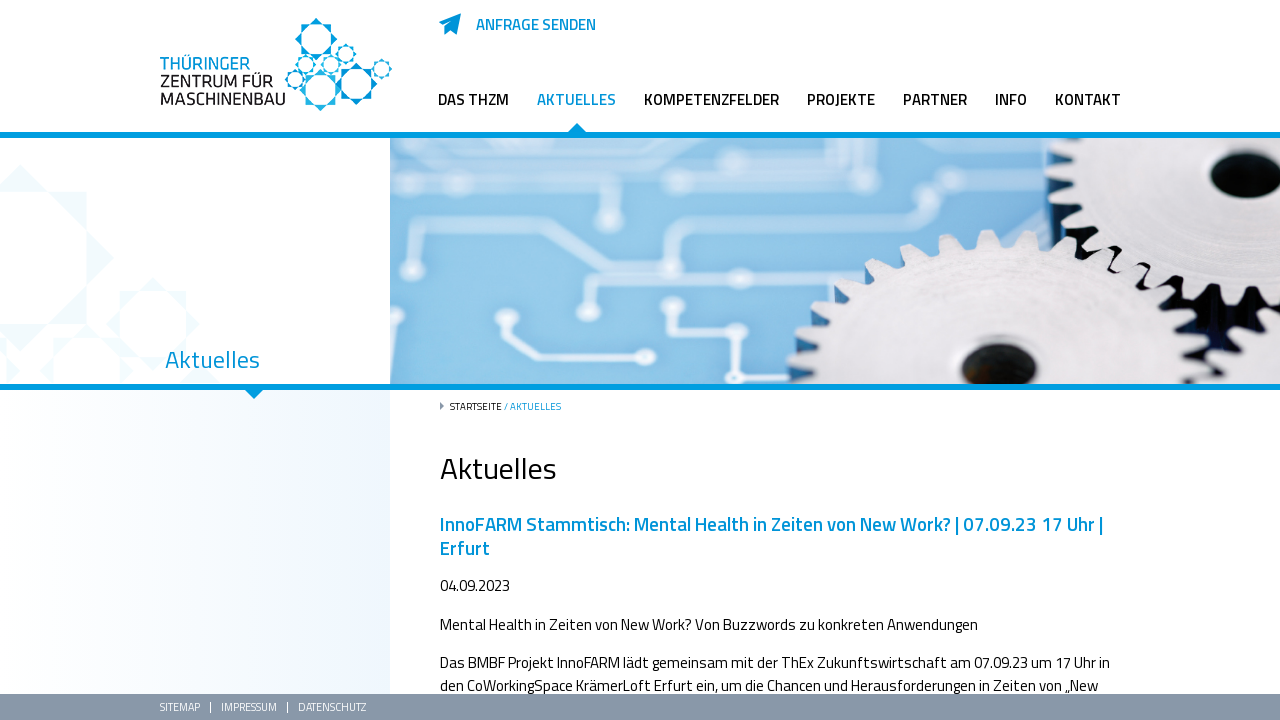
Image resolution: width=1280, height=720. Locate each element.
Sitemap (180, 707)
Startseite (476, 406)
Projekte (841, 99)
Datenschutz (332, 707)
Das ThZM (473, 99)
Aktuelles (576, 99)
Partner (935, 99)
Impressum (249, 707)
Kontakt (1088, 99)
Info (1011, 99)
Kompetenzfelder (711, 99)
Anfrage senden (536, 24)
